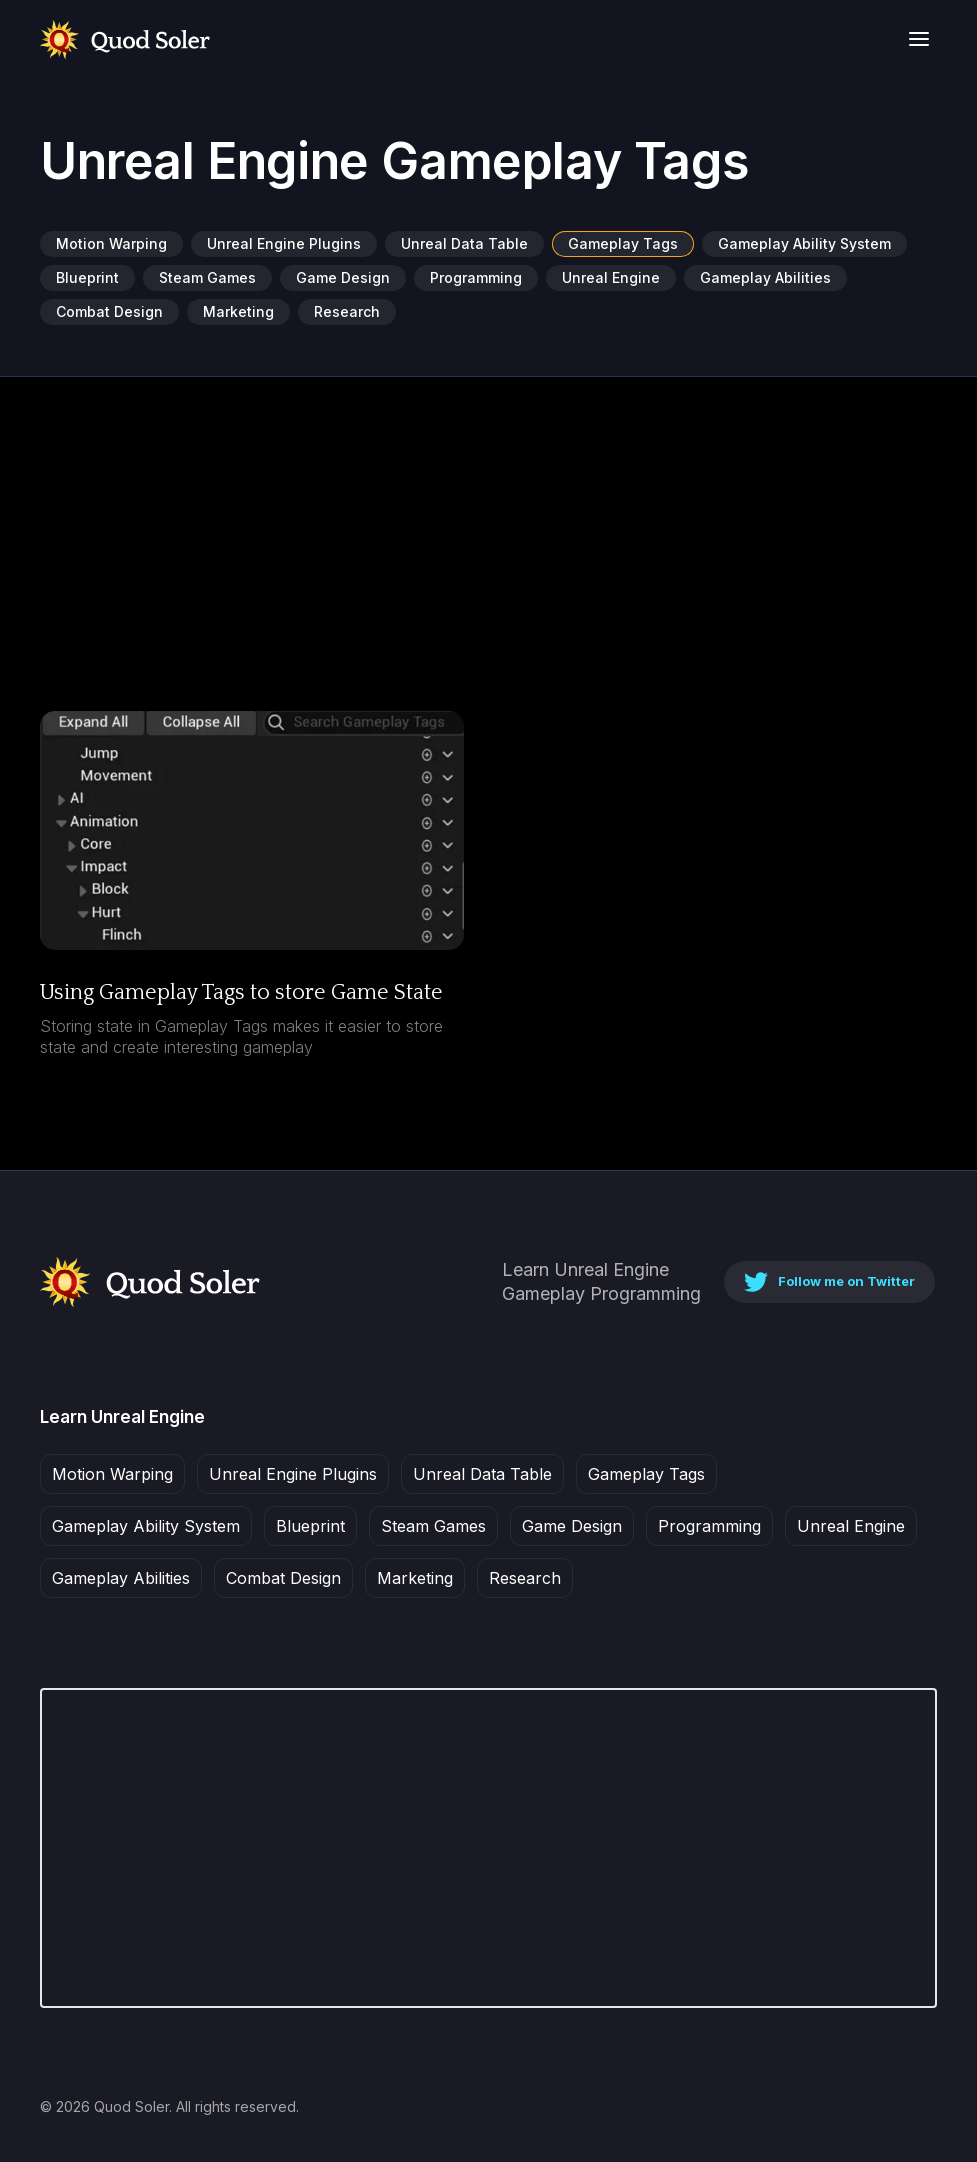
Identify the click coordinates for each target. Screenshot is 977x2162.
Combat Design (109, 311)
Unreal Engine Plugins (284, 243)
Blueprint (87, 277)
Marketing (238, 311)
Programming (476, 277)
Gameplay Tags (623, 243)
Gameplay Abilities (765, 277)
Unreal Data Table (464, 243)
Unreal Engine (611, 277)
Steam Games (207, 277)
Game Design (343, 277)
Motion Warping (111, 243)
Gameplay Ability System (804, 243)
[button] (919, 39)
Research (347, 311)
